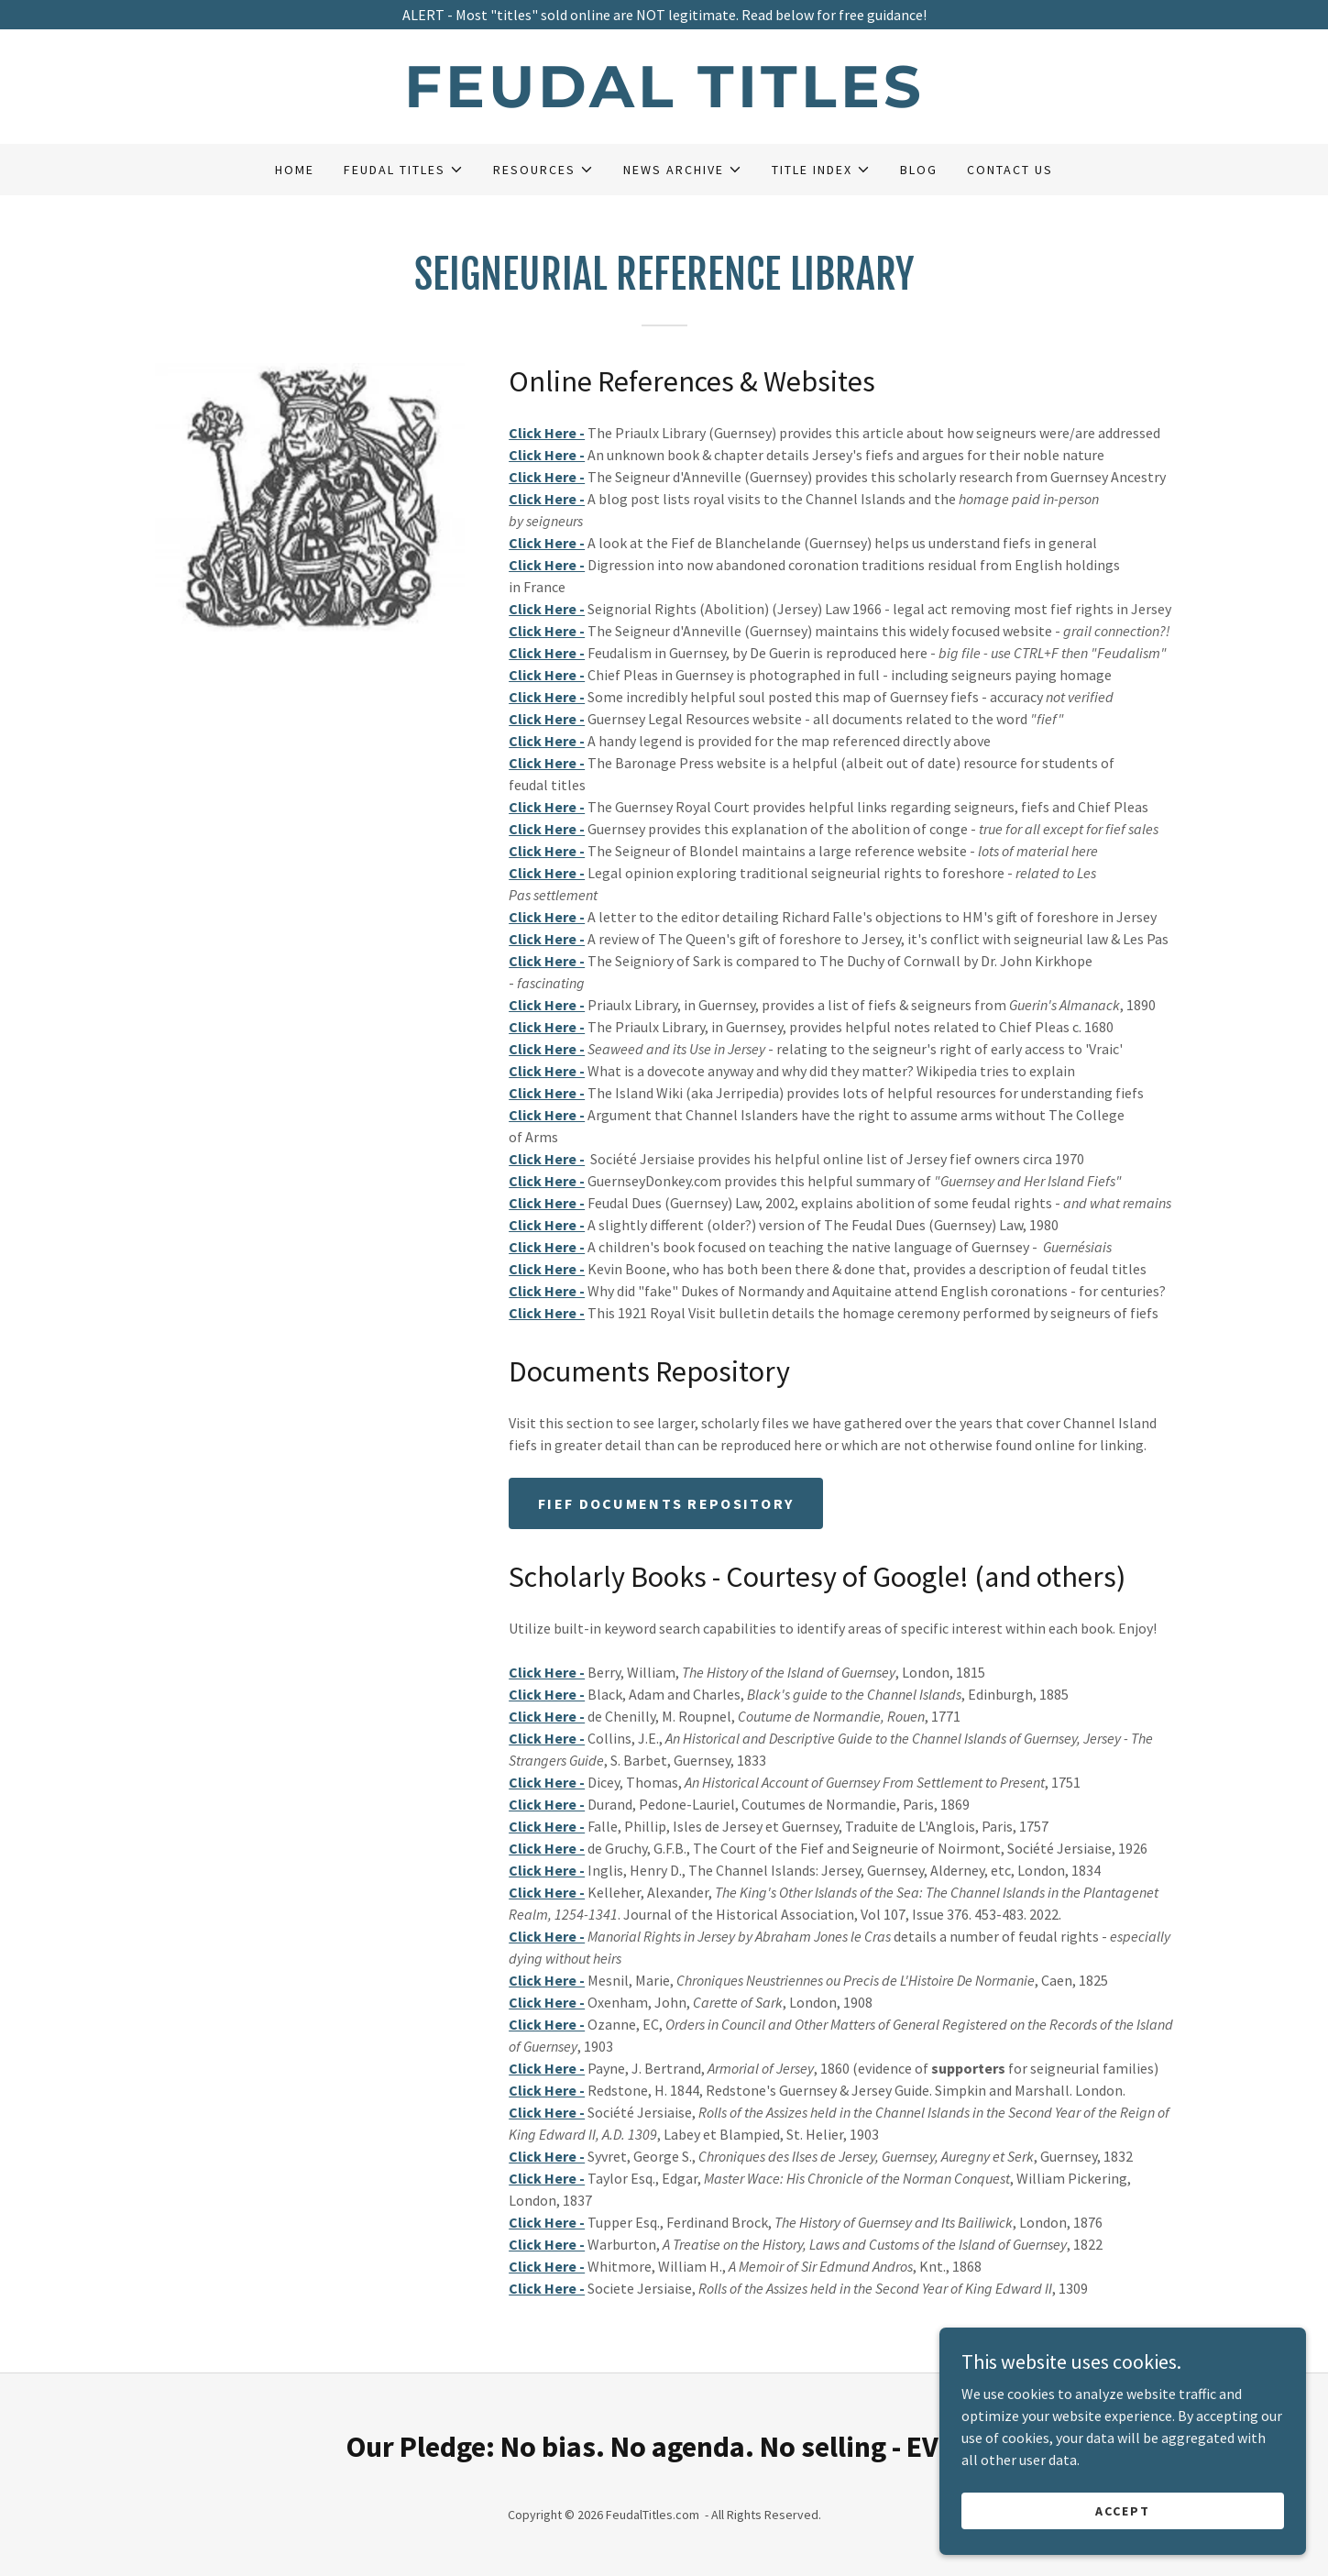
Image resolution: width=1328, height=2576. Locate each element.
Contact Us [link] (1010, 169)
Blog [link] (919, 169)
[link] (664, 102)
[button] (404, 170)
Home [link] (294, 169)
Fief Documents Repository (666, 1503)
